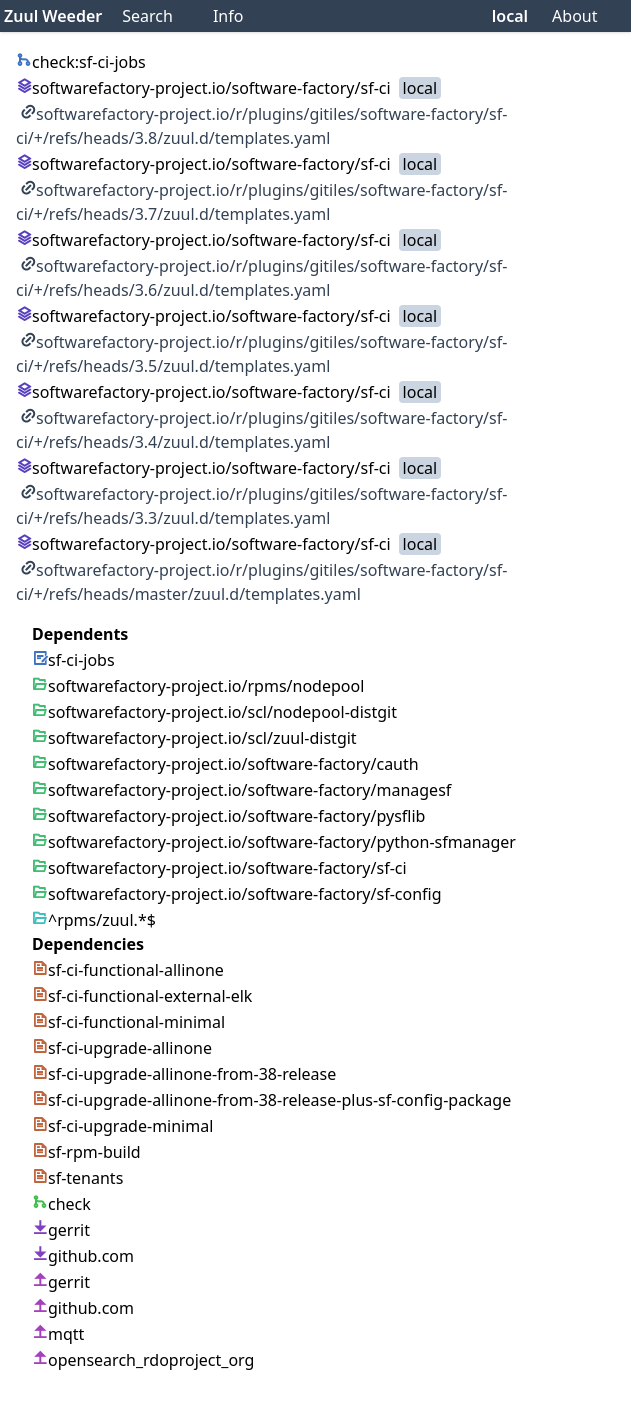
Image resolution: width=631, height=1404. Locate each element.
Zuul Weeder (53, 16)
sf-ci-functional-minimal (128, 1022)
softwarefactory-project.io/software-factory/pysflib (228, 816)
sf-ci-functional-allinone (128, 970)
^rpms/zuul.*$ (94, 920)
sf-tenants (77, 1178)
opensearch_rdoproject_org (143, 1360)
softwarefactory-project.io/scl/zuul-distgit (194, 738)
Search (147, 16)
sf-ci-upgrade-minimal (122, 1126)
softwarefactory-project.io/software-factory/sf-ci (203, 88)
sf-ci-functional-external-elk (142, 996)
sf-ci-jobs (73, 660)
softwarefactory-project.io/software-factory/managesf (241, 790)
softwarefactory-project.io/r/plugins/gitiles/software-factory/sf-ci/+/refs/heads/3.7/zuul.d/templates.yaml (261, 202)
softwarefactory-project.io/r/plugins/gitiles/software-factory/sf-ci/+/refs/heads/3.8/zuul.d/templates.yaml (261, 126)
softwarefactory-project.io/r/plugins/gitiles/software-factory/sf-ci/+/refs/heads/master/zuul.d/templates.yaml (261, 582)
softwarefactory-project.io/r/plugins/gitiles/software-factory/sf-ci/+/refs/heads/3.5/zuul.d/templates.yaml (261, 354)
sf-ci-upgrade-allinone (122, 1048)
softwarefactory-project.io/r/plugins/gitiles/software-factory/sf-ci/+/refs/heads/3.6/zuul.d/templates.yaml (261, 278)
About (574, 16)
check (61, 1204)
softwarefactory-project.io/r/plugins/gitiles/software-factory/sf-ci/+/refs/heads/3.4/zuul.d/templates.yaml (261, 430)
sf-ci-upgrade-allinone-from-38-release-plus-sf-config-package (271, 1100)
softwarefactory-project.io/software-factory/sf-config (237, 894)
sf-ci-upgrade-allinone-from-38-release (184, 1074)
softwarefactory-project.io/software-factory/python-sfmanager (274, 842)
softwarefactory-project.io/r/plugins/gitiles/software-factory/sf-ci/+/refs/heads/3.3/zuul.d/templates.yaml (261, 506)
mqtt (58, 1334)
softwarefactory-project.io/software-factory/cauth (225, 764)
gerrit (61, 1230)
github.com (83, 1256)
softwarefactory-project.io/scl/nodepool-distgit (214, 712)
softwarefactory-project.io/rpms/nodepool (198, 686)
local (510, 16)
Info (228, 16)
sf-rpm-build (86, 1152)
